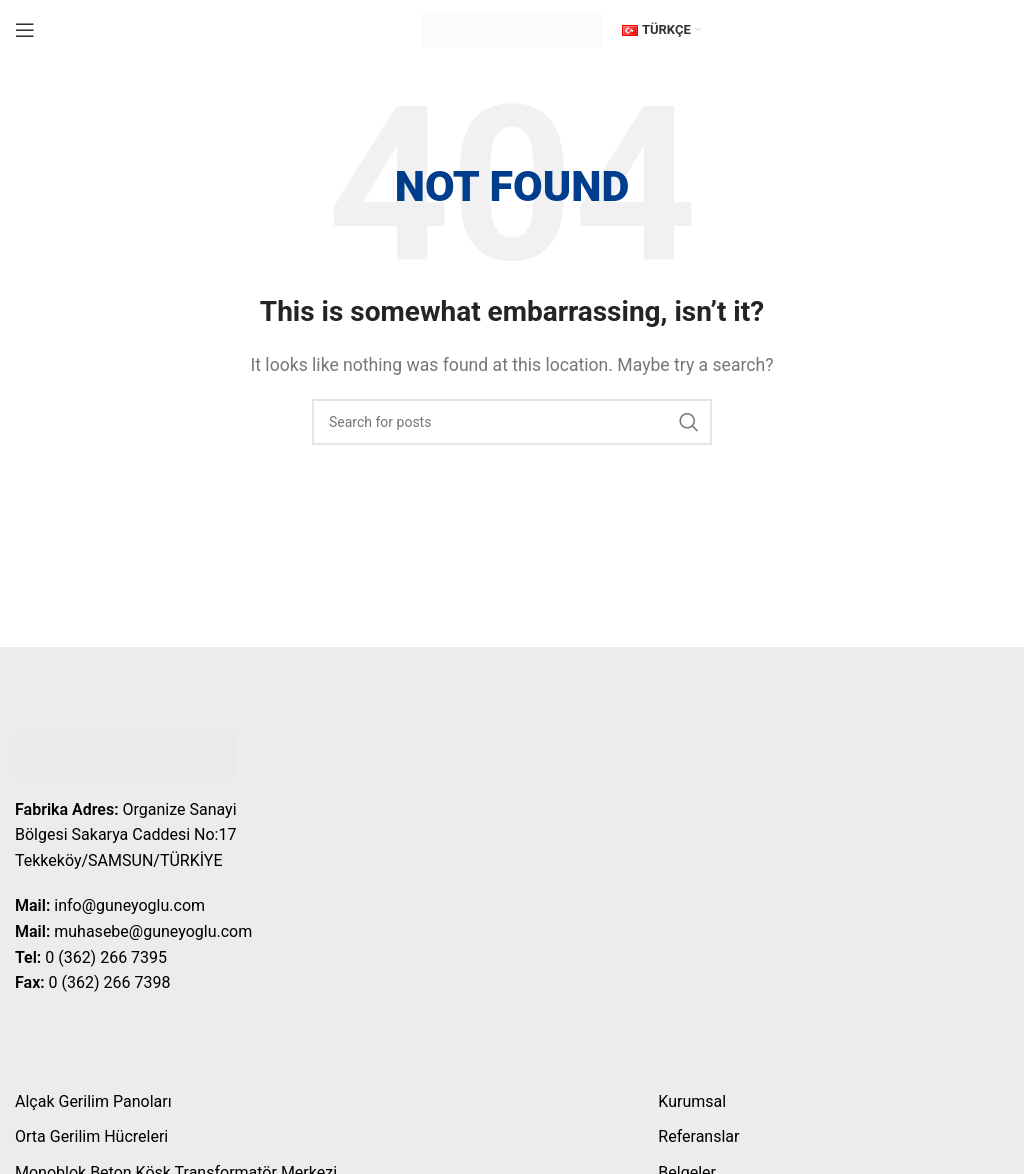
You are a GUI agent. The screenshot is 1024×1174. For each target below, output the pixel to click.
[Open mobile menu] (25, 30)
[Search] (512, 422)
